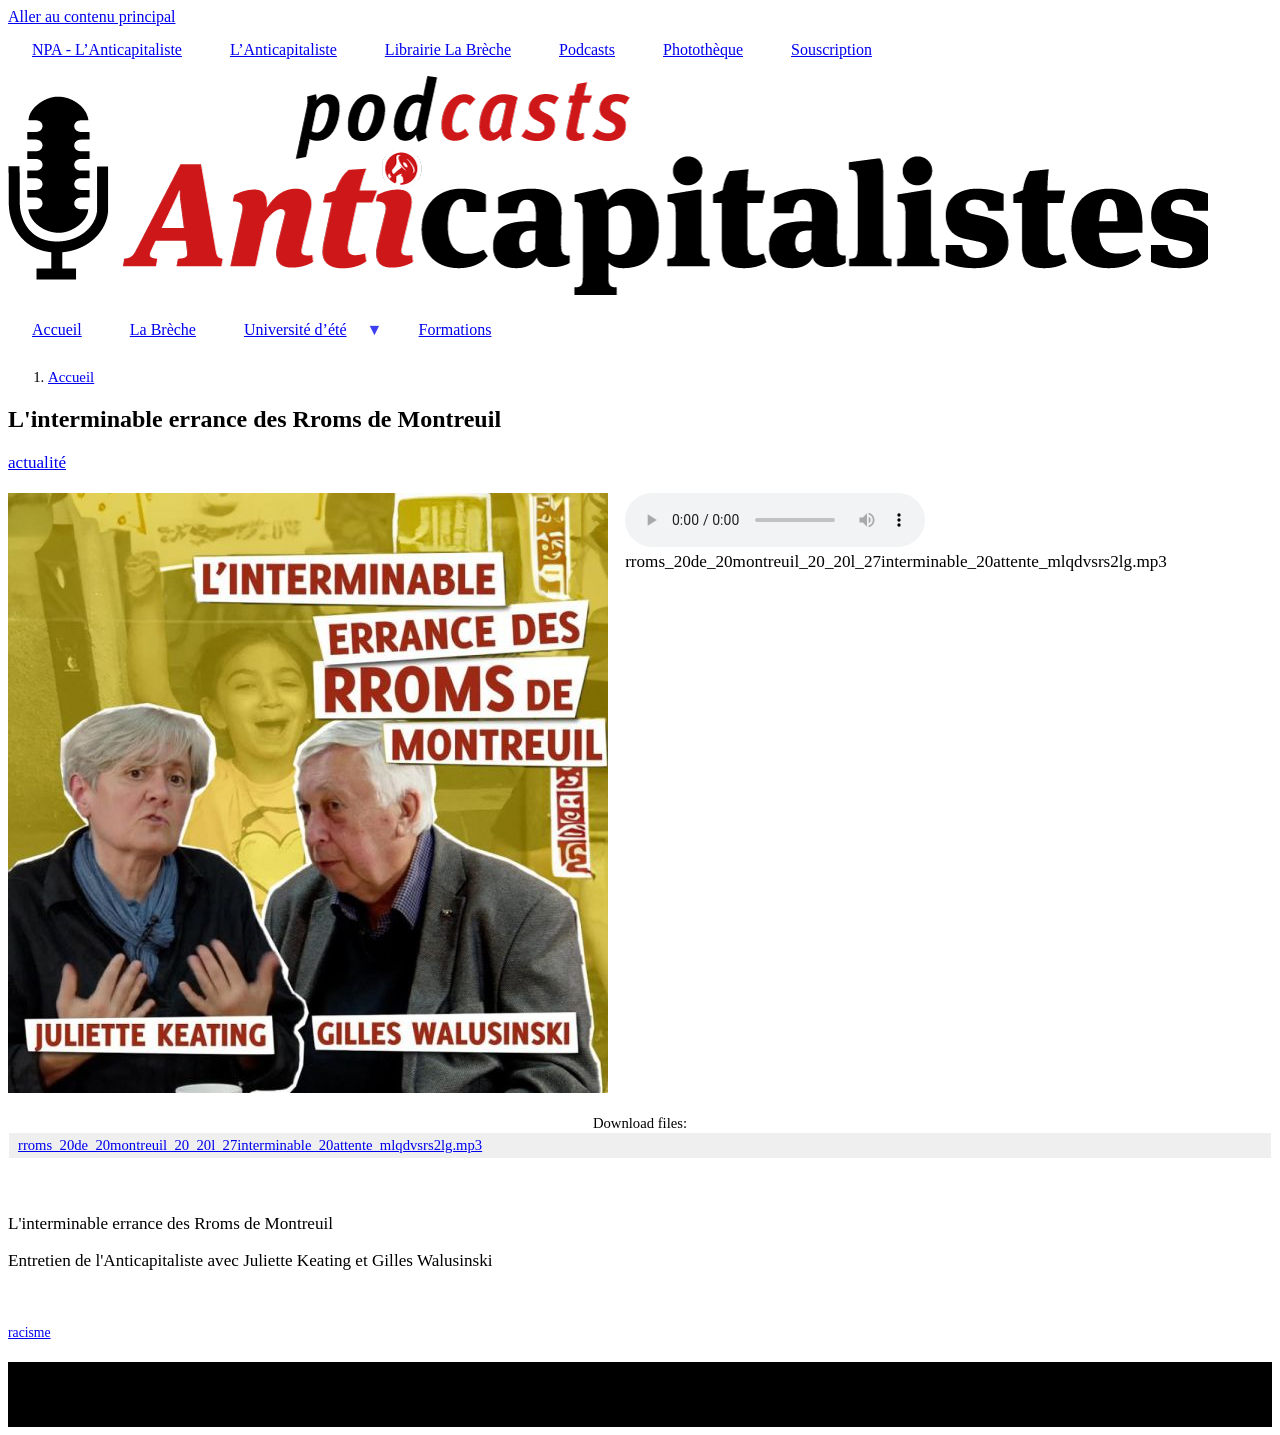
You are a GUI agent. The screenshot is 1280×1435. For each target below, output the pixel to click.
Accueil (57, 329)
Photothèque (703, 49)
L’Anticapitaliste (283, 49)
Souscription (831, 49)
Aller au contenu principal (92, 16)
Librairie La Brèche (448, 49)
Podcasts (587, 49)
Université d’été (301, 337)
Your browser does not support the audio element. (775, 520)
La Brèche (163, 329)
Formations (455, 329)
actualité (37, 462)
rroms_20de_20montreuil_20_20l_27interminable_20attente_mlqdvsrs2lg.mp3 (896, 561)
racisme (29, 1332)
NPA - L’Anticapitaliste (107, 49)
